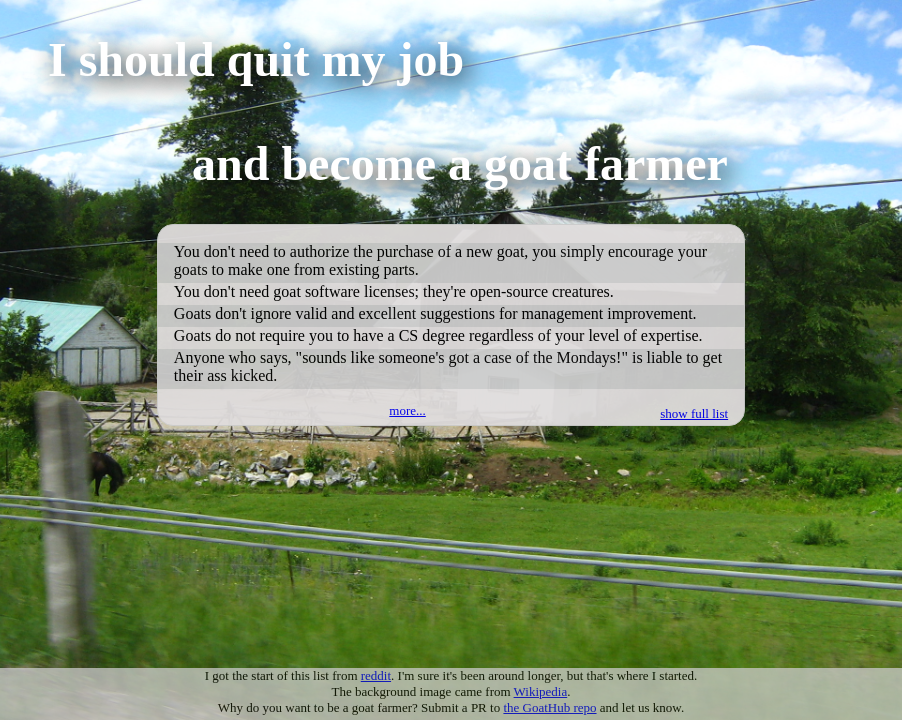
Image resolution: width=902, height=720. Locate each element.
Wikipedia (541, 691)
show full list (694, 413)
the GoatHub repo (549, 707)
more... (407, 410)
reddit (376, 675)
